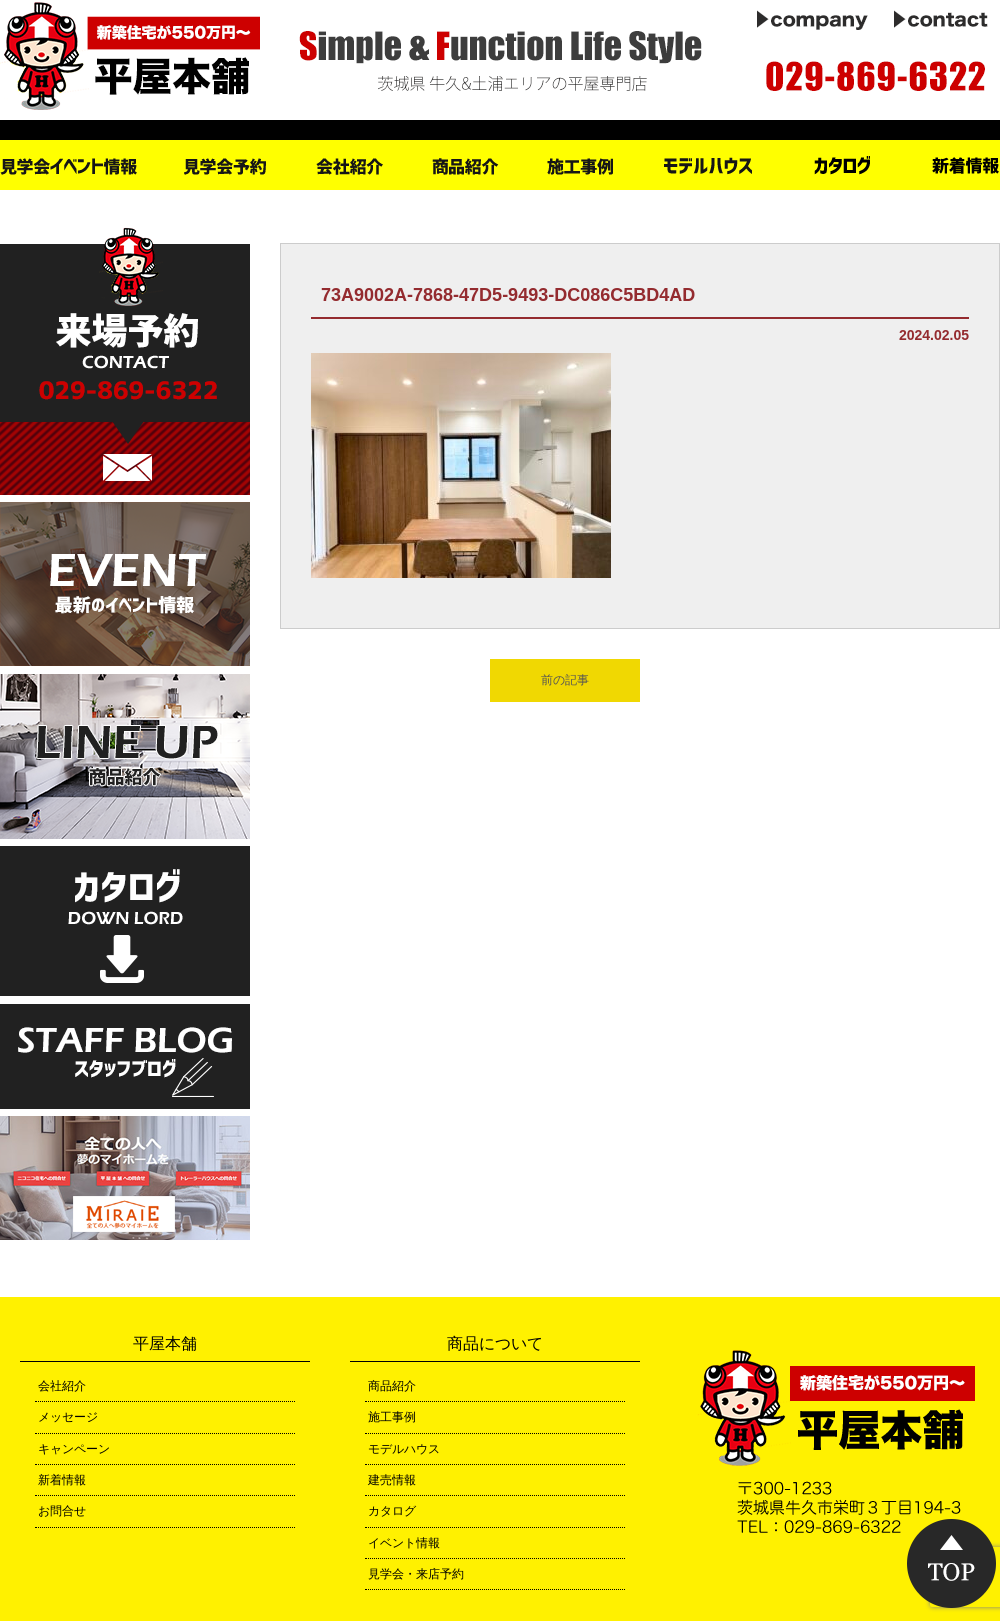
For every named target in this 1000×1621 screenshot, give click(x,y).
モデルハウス (404, 1449)
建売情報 (392, 1480)
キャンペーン (74, 1449)
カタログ (392, 1511)
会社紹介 (62, 1386)
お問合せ (62, 1511)
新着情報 (62, 1480)
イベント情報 (404, 1543)
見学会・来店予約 (416, 1574)
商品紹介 (392, 1386)
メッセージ (68, 1417)
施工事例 (392, 1417)
